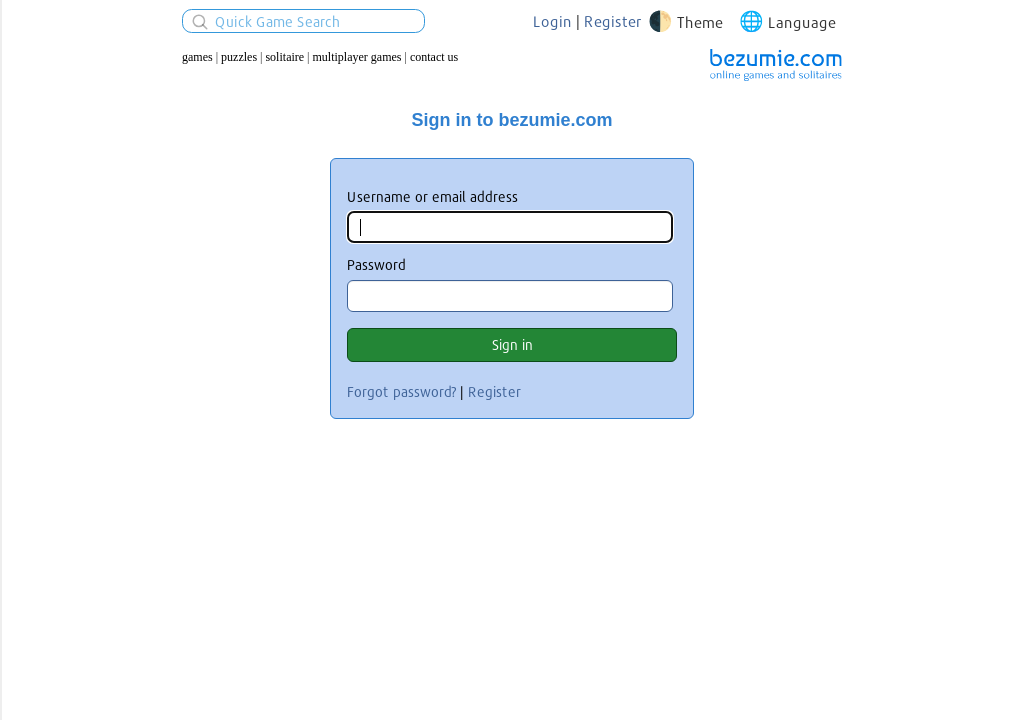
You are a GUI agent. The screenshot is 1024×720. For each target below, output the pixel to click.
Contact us (434, 57)
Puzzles (239, 57)
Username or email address (432, 196)
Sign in (512, 344)
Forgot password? (401, 391)
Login (552, 21)
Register (613, 21)
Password (376, 264)
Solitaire (284, 57)
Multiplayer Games (357, 57)
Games (197, 57)
